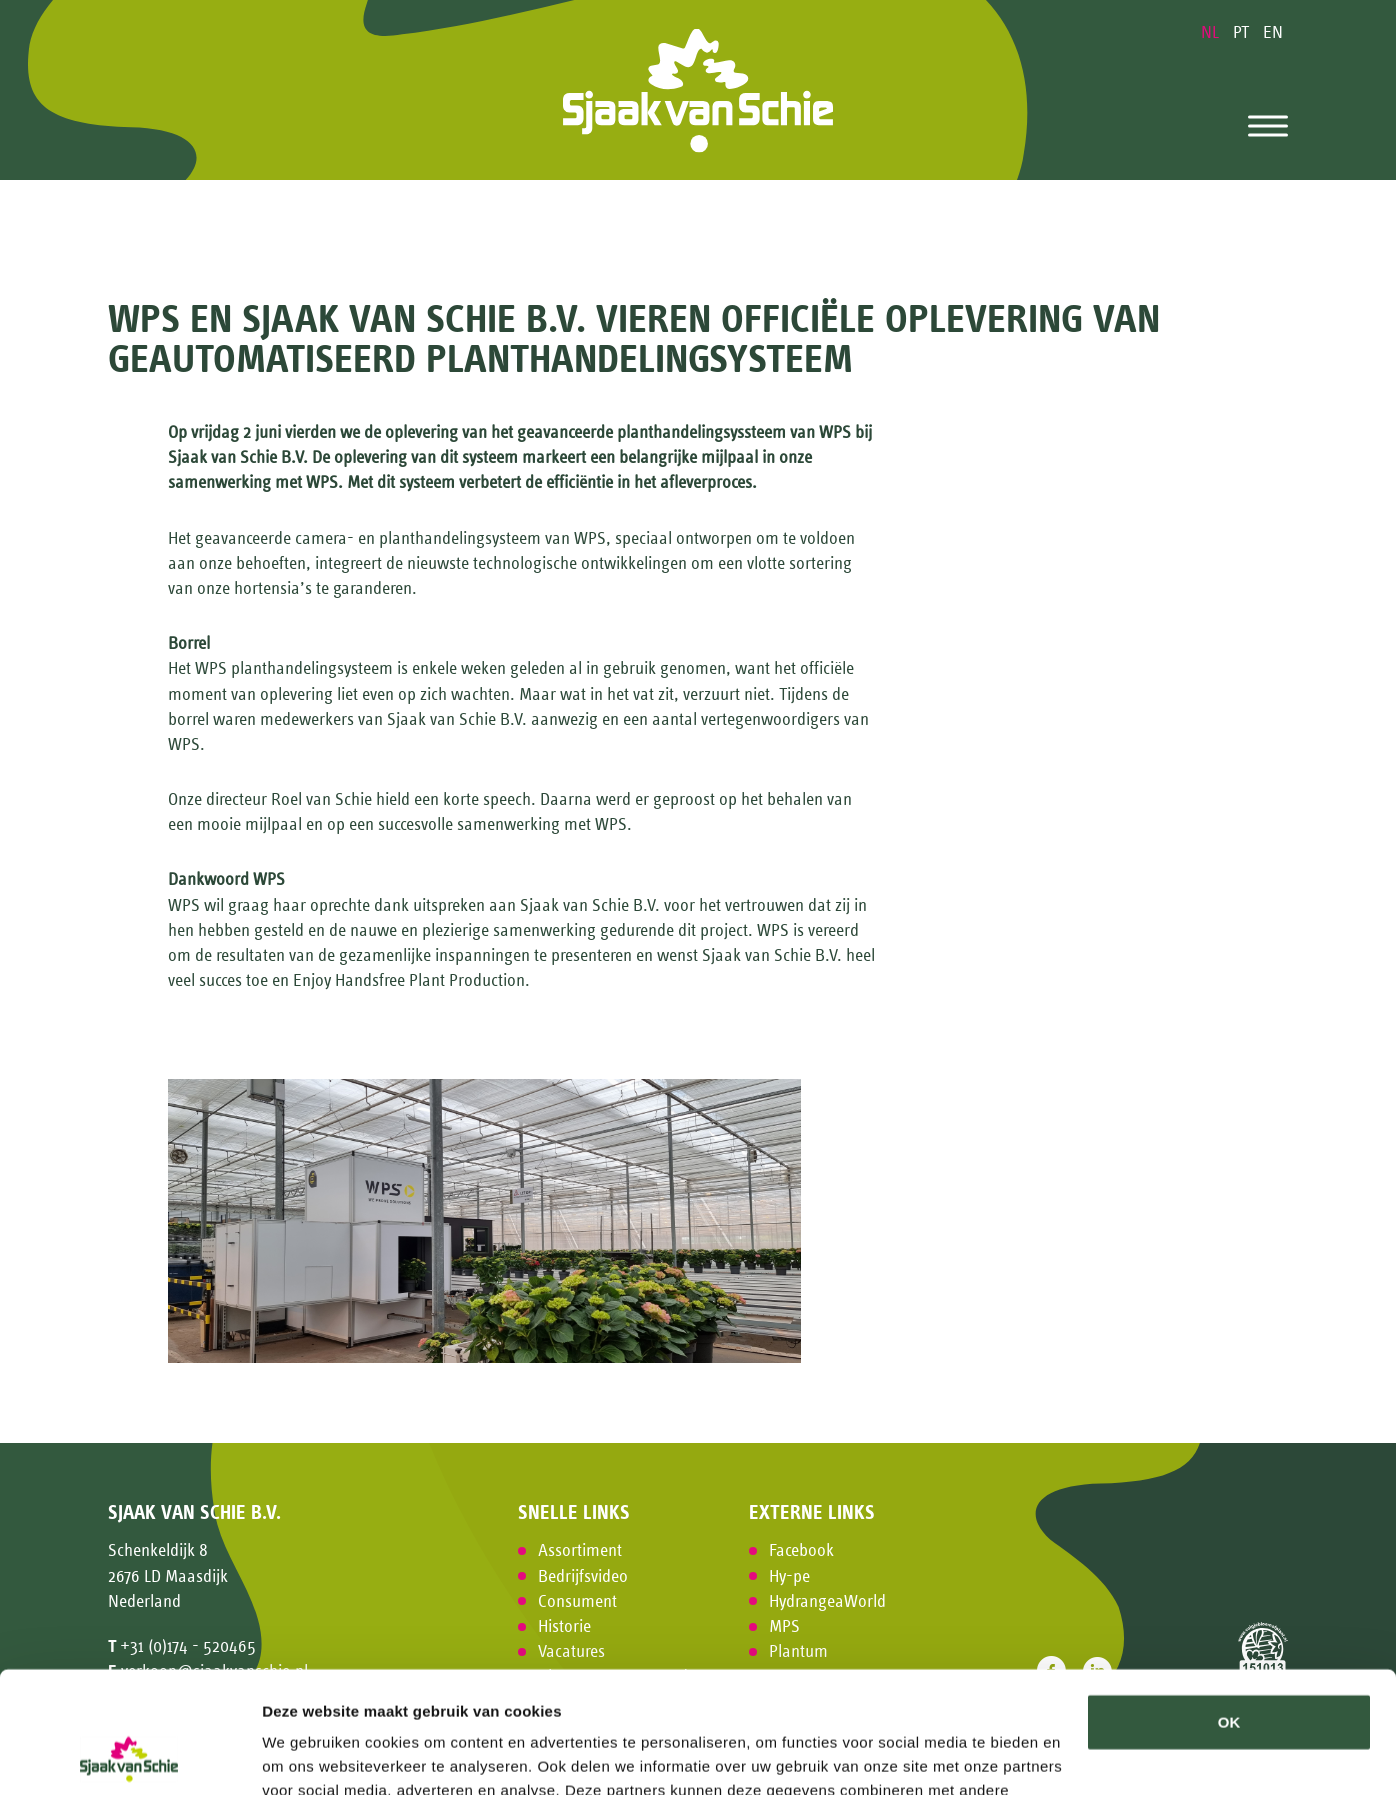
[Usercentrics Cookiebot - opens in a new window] (129, 1756)
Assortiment (580, 1550)
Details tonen (309, 1755)
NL (1212, 32)
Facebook (801, 1550)
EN (1273, 32)
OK (1229, 1608)
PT (1243, 32)
